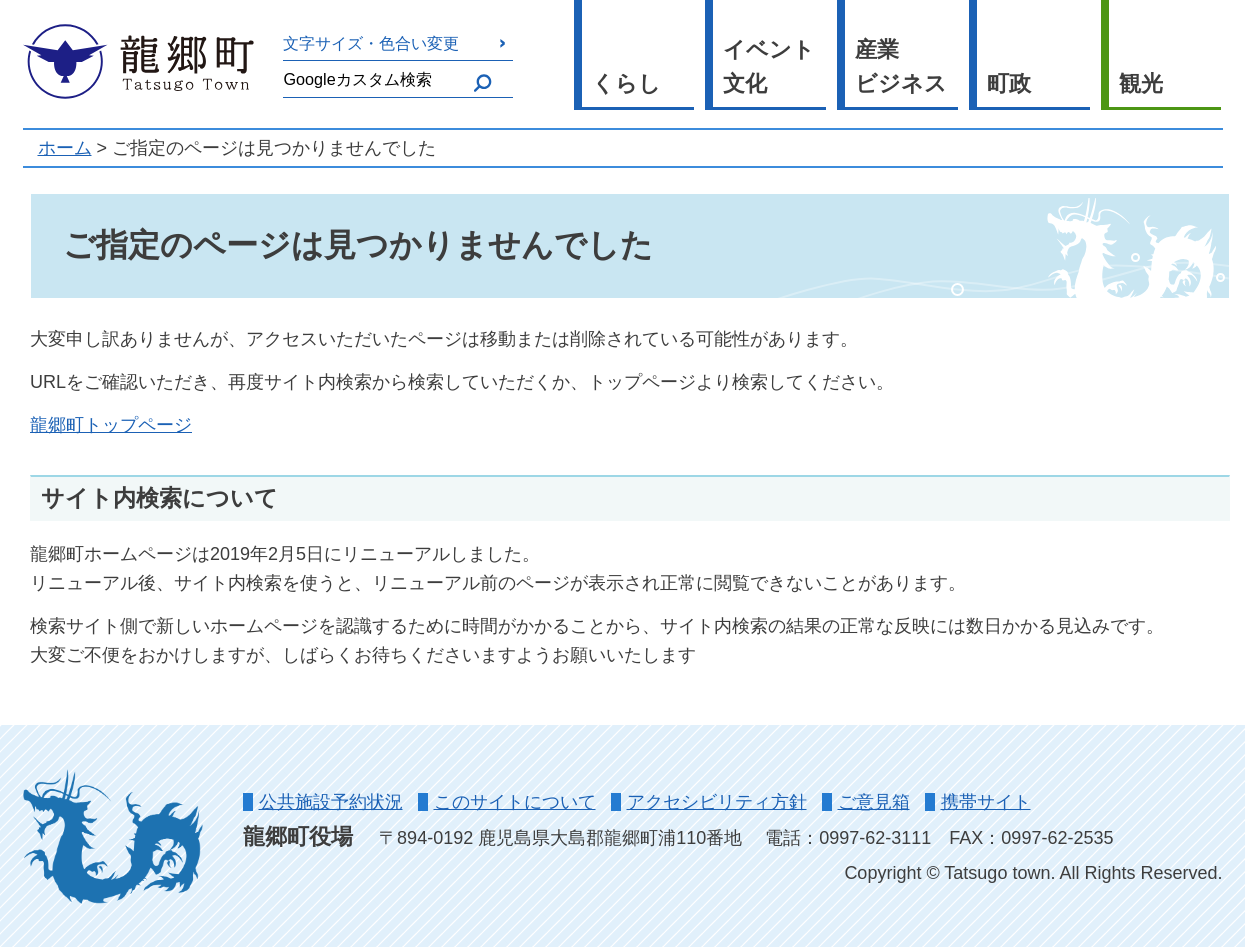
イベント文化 (769, 67)
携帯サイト (986, 802)
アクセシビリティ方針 (717, 802)
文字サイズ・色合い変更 (371, 43)
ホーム (65, 148)
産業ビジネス (901, 67)
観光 (1141, 83)
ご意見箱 (874, 802)
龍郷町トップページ (111, 425)
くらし (626, 83)
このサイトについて (515, 802)
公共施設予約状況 (331, 802)
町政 (1009, 83)
